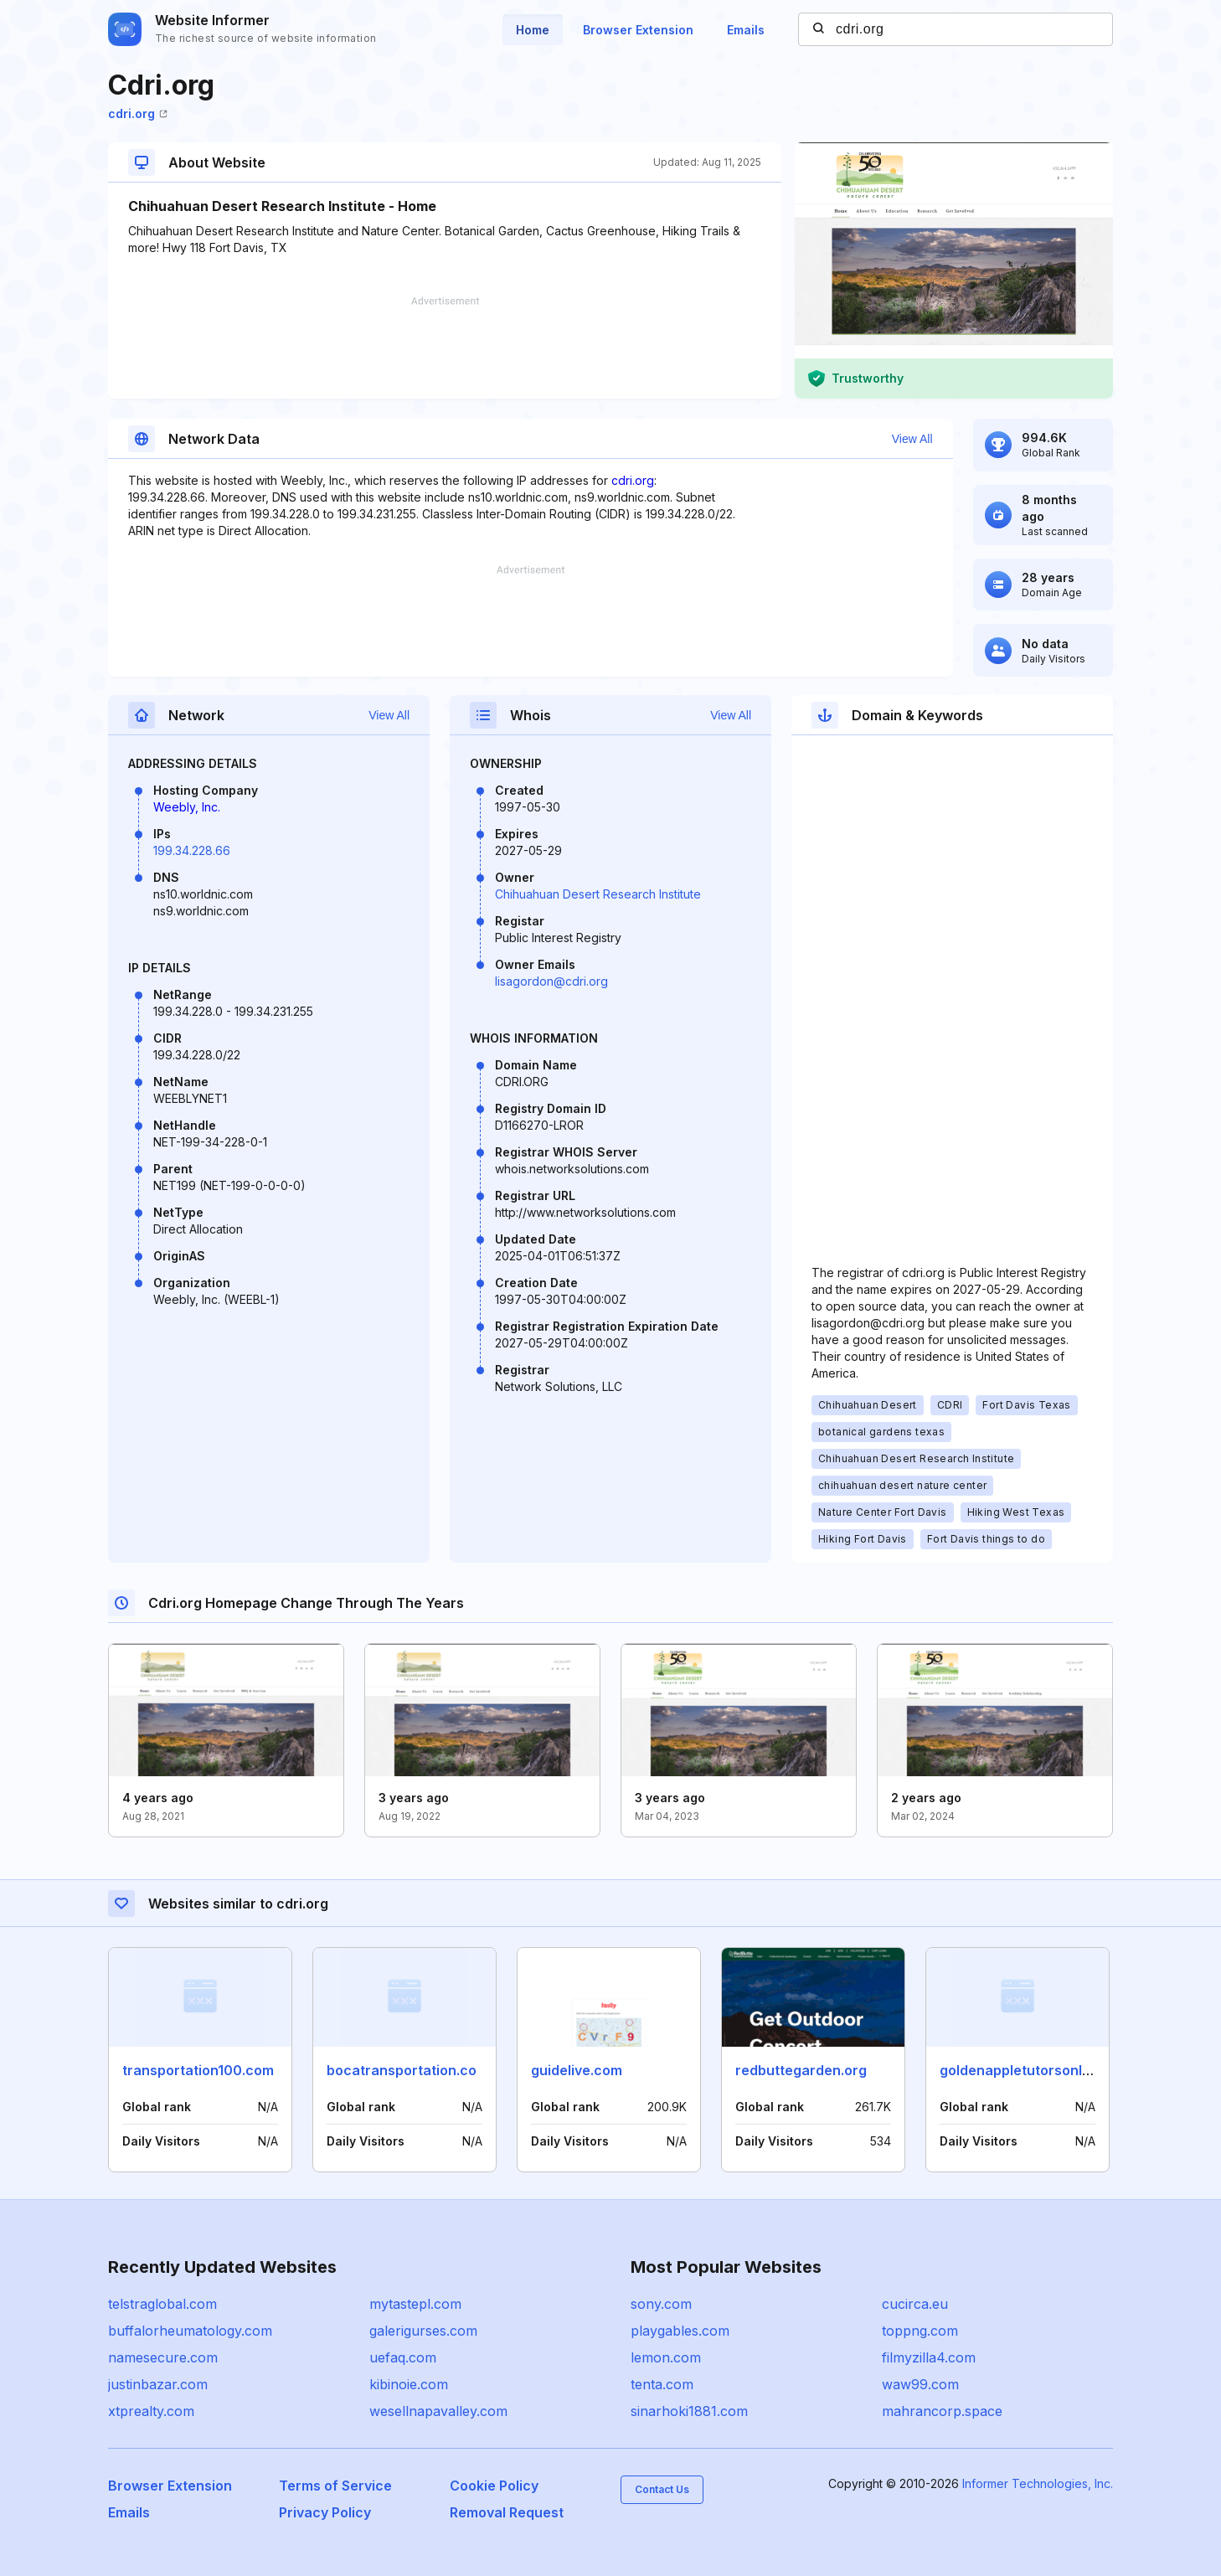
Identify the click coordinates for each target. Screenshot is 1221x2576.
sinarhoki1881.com (689, 2411)
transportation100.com (198, 2070)
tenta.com (662, 2384)
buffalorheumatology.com (190, 2330)
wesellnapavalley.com (438, 2411)
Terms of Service (335, 2485)
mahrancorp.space (942, 2411)
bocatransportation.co (402, 2070)
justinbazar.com (158, 2384)
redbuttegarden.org (801, 2070)
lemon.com (666, 2357)
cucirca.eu (915, 2303)
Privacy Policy (325, 2512)
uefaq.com (402, 2357)
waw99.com (920, 2384)
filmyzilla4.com (929, 2357)
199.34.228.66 (191, 850)
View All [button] (912, 439)
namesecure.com (163, 2357)
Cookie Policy (494, 2485)
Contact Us (662, 2489)
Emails (746, 30)
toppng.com (920, 2330)
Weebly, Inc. (186, 807)
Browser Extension (638, 30)
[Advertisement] (444, 347)
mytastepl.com (415, 2303)
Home (532, 30)
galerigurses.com (423, 2330)
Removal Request (507, 2512)
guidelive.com (576, 2070)
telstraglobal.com (162, 2303)
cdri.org (137, 113)
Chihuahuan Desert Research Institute (598, 894)
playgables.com (680, 2330)
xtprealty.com (151, 2411)
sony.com (661, 2303)
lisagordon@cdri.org (551, 981)
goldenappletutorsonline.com (1037, 2070)
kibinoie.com (408, 2384)
